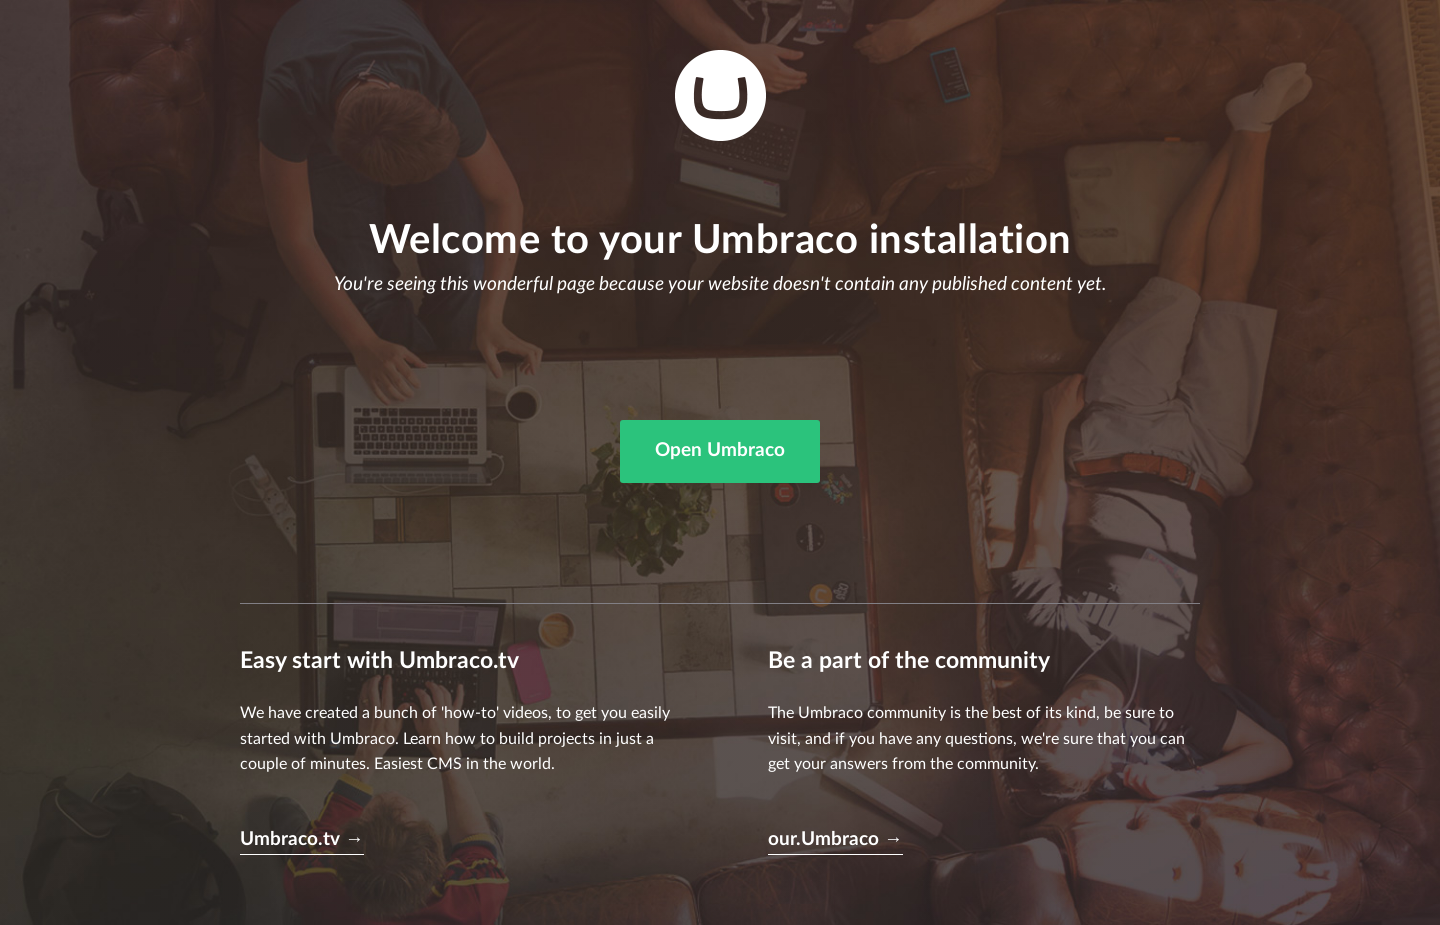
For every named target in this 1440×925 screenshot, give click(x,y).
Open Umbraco (720, 450)
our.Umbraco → (835, 839)
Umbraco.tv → (302, 839)
